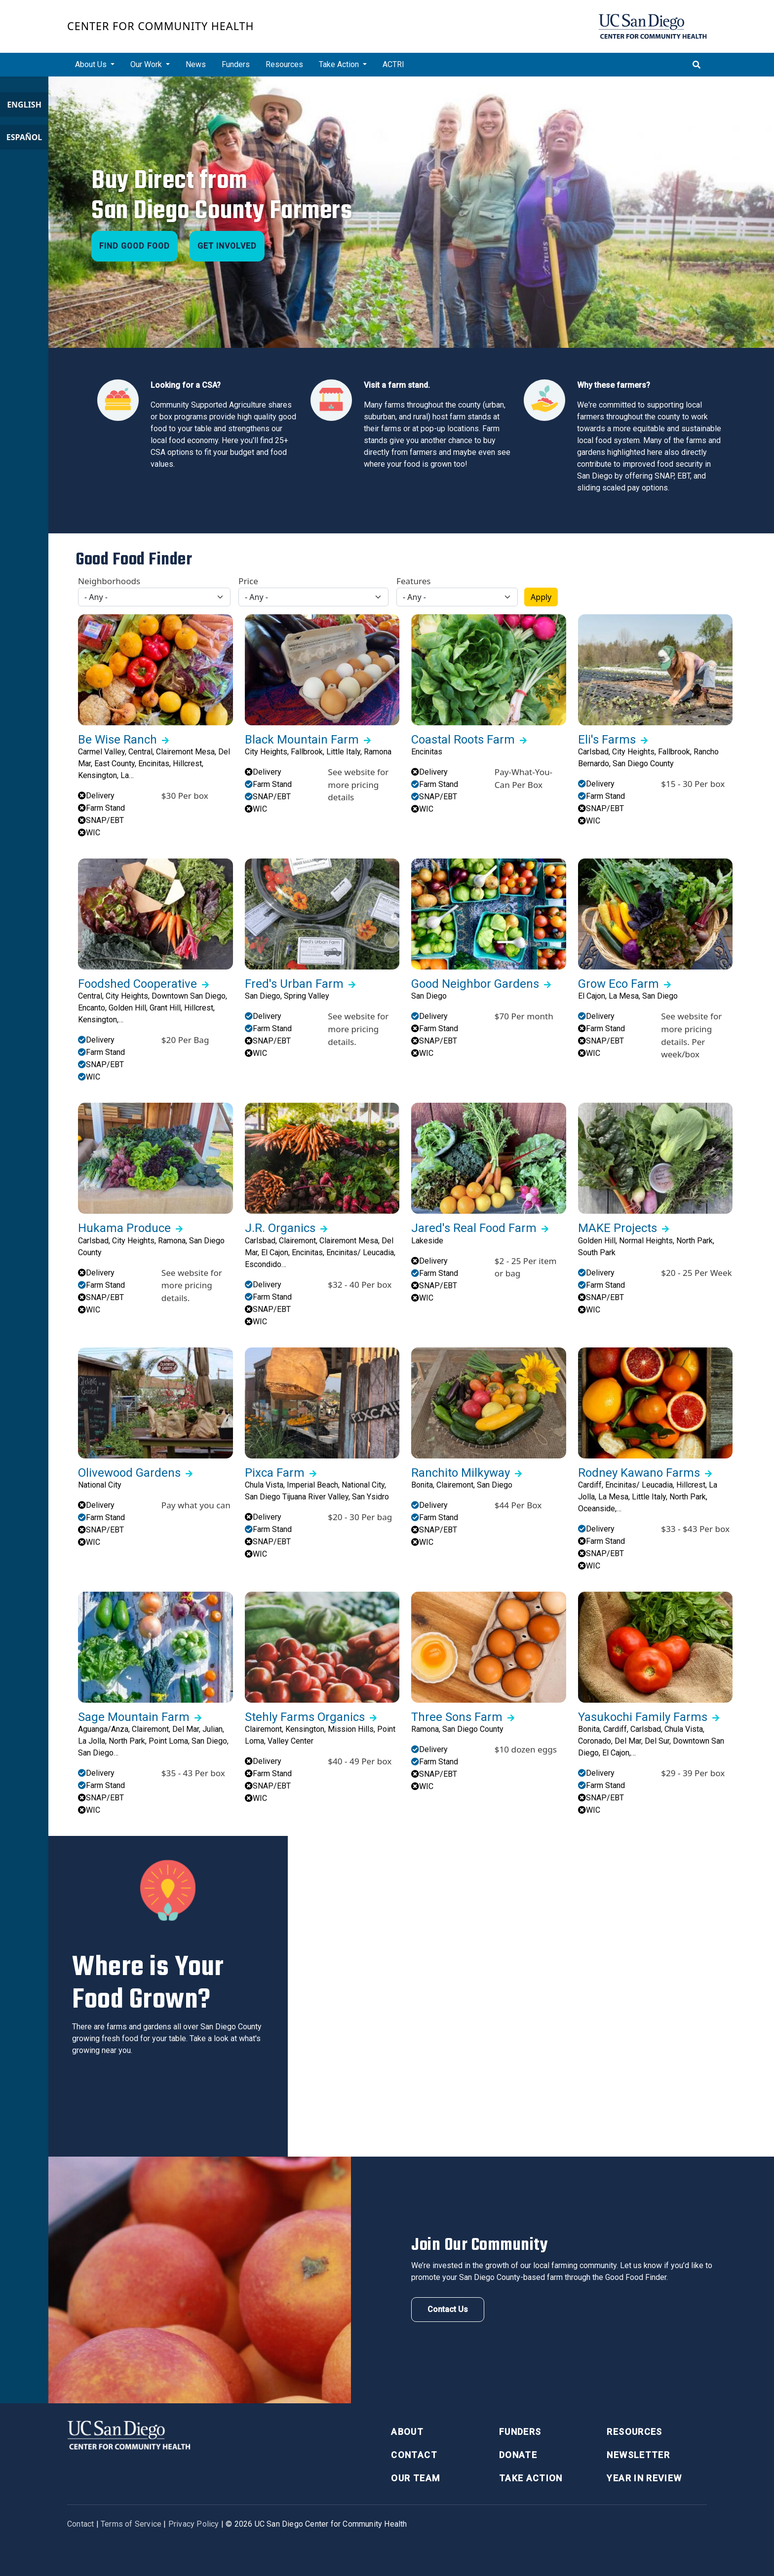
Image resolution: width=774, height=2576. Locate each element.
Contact (414, 2455)
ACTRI (393, 64)
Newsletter (638, 2455)
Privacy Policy (193, 2524)
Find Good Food (134, 246)
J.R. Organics (280, 1228)
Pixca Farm (275, 1473)
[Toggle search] (696, 64)
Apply (541, 597)
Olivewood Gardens (129, 1473)
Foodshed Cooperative (137, 984)
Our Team (415, 2478)
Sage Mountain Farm (134, 1717)
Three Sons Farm (457, 1717)
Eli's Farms (607, 740)
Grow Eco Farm (618, 984)
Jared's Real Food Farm (474, 1228)
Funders (236, 64)
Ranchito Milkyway (460, 1473)
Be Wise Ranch (117, 740)
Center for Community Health (160, 26)
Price (248, 581)
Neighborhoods (109, 581)
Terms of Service (131, 2524)
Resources (284, 64)
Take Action (531, 2478)
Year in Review (644, 2478)
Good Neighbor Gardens (475, 984)
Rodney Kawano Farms (639, 1473)
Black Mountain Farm (302, 740)
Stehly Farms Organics (305, 1717)
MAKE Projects (617, 1228)
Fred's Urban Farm (294, 984)
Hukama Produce (124, 1228)
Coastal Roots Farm (463, 740)
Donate (518, 2455)
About (407, 2432)
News (196, 64)
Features (413, 581)
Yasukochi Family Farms (642, 1717)
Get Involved (227, 246)
